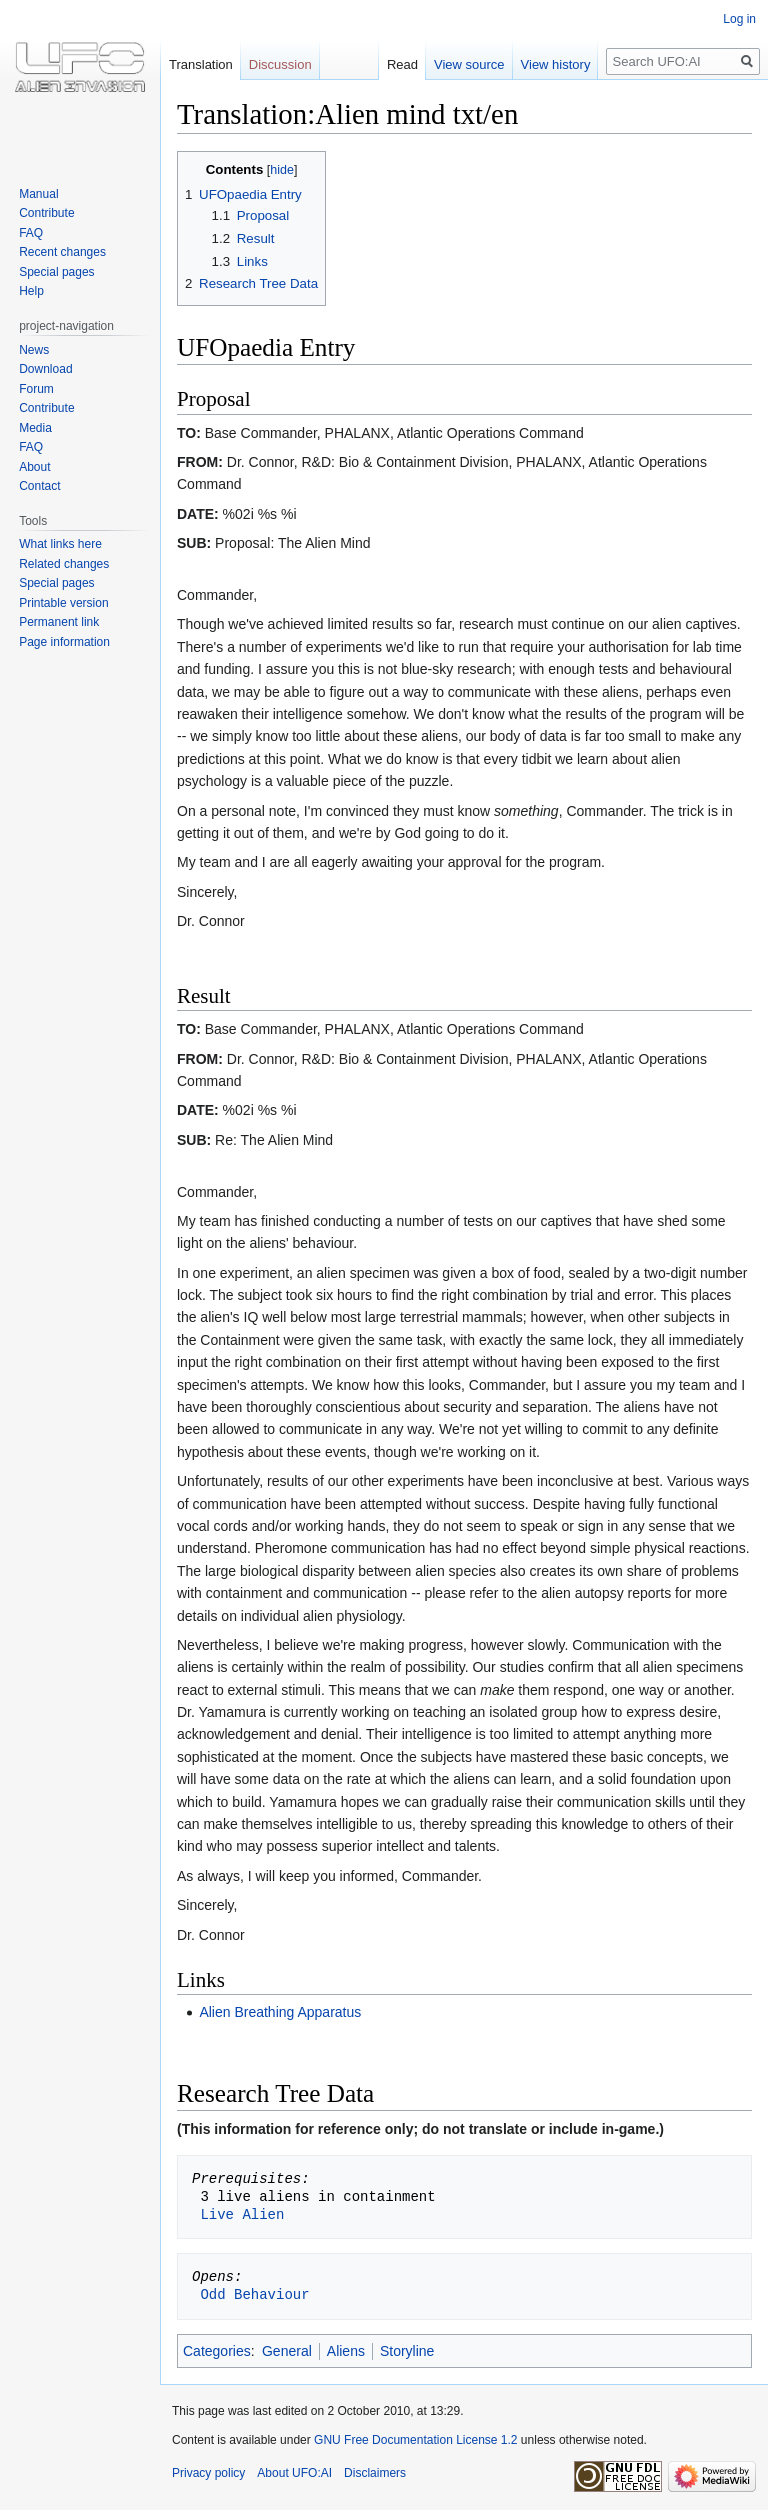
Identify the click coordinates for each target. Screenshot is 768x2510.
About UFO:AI (294, 2473)
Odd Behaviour (254, 2294)
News (34, 350)
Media (35, 428)
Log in (739, 19)
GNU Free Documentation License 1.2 (415, 2440)
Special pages (56, 272)
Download (45, 369)
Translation (201, 64)
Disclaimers (375, 2473)
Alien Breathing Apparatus (280, 2012)
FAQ (31, 233)
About (34, 467)
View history (556, 64)
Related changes (64, 564)
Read (402, 64)
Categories (217, 2351)
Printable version (63, 603)
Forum (36, 389)
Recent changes (62, 252)
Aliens (346, 2351)
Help (31, 291)
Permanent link (59, 622)
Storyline (407, 2351)
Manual (38, 194)
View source (469, 64)
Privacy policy (208, 2473)
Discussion (280, 64)
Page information (64, 642)
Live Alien (242, 2214)
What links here (60, 544)
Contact (39, 486)
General (287, 2351)
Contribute (46, 213)
